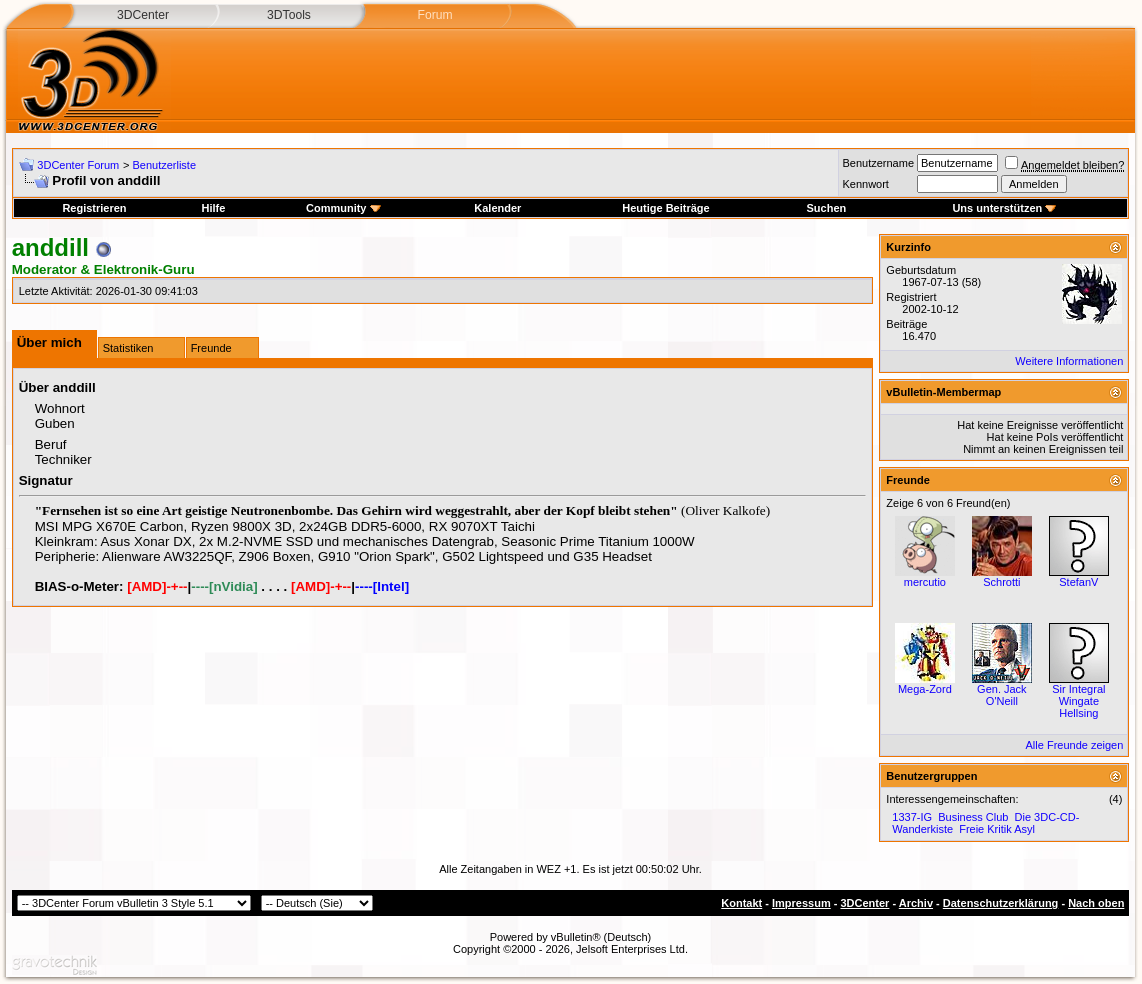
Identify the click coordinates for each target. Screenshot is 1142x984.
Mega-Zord (925, 689)
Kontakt (741, 903)
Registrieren (94, 208)
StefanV (1078, 582)
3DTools (289, 15)
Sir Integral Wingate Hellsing (1078, 701)
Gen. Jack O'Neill (1002, 695)
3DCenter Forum (78, 165)
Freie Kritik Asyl (997, 829)
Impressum (801, 903)
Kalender (497, 208)
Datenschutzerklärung (1001, 903)
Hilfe (213, 208)
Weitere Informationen (1069, 361)
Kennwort (865, 184)
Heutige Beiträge (665, 208)
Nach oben (1096, 903)
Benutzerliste (164, 165)
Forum (434, 15)
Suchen (827, 208)
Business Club (973, 817)
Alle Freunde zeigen (1075, 745)
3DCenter (143, 15)
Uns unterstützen (1004, 208)
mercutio (925, 582)
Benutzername (878, 163)
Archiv (916, 903)
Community (343, 208)
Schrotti (1001, 582)
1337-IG (912, 817)
